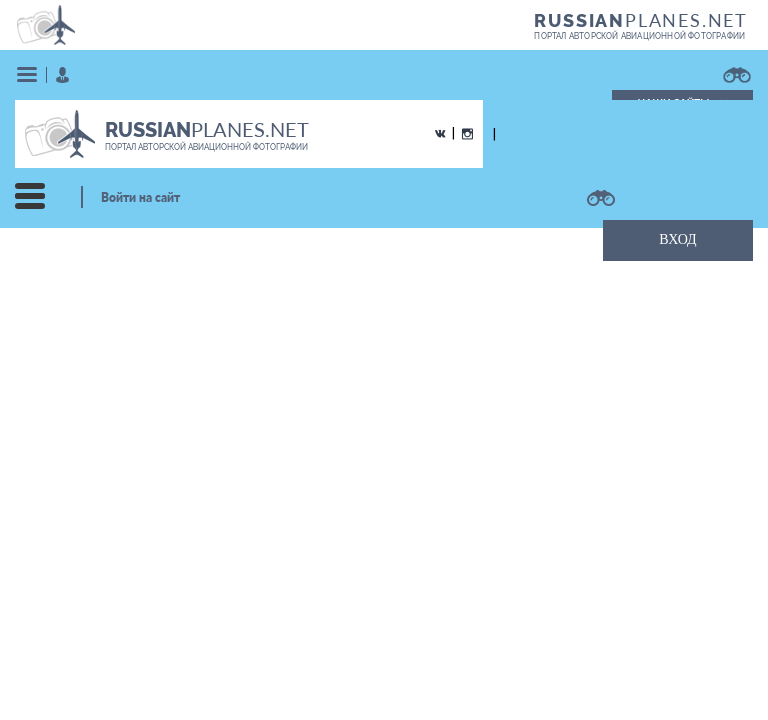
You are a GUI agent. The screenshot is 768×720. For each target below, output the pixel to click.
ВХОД (677, 239)
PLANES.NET (641, 20)
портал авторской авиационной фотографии (639, 36)
